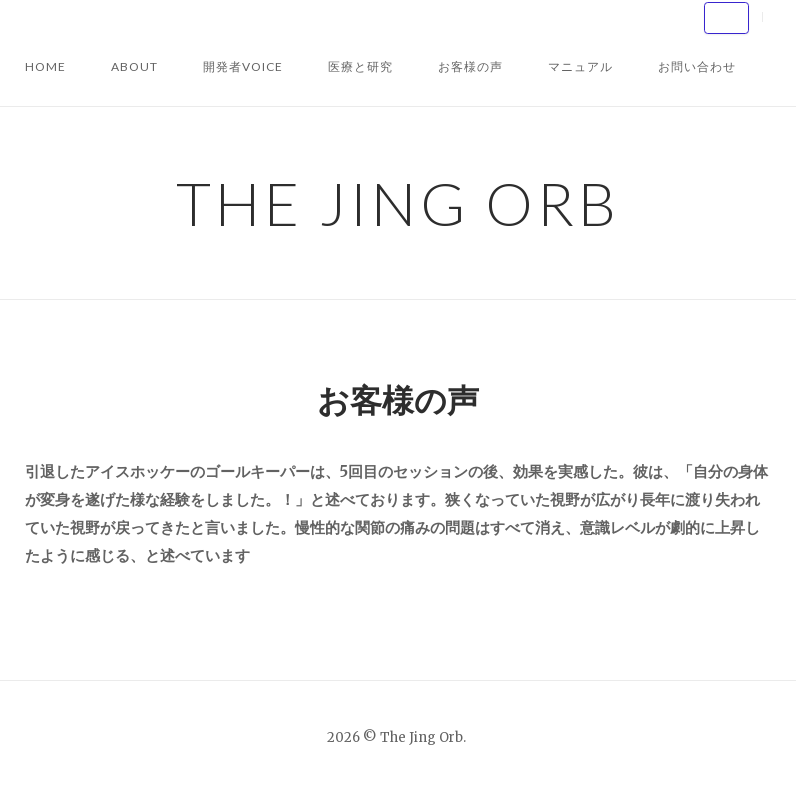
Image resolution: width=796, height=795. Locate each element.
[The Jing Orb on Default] (726, 18)
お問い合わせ (697, 66)
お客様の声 (470, 66)
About (134, 66)
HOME (45, 66)
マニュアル (580, 66)
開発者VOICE (243, 66)
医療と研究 (360, 66)
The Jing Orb (398, 203)
